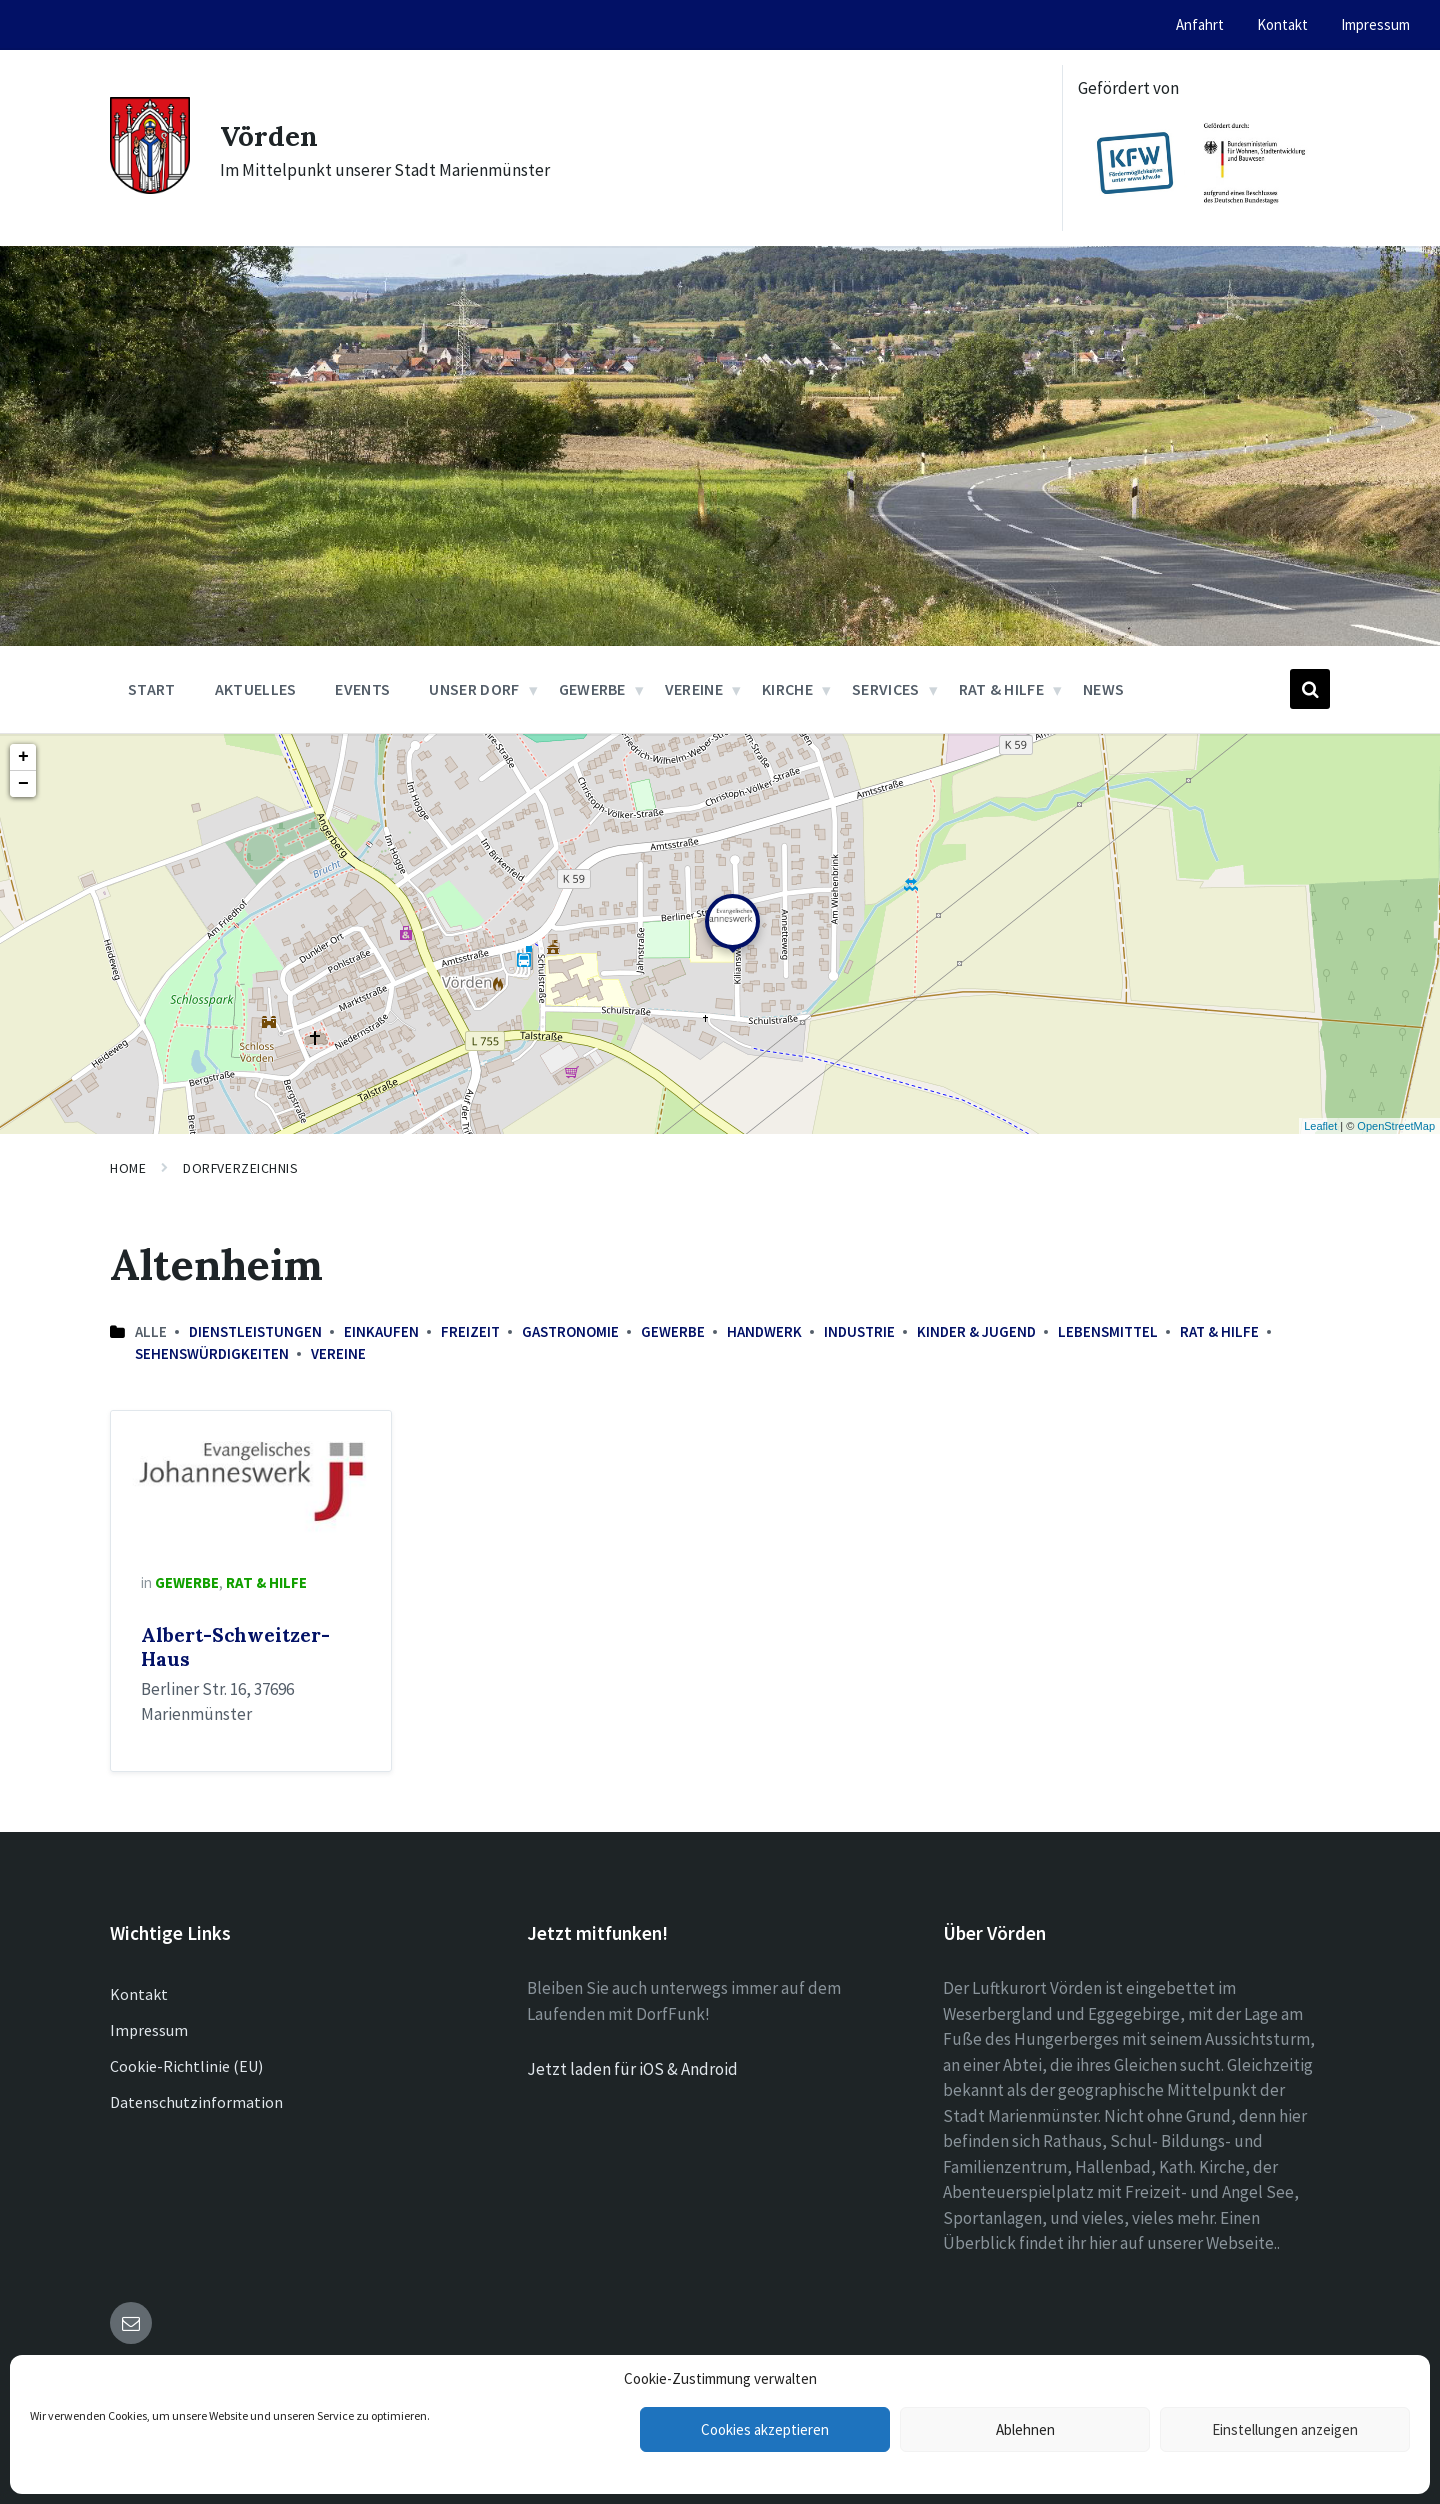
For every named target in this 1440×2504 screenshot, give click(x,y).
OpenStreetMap (1396, 1126)
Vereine (338, 1353)
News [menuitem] (1103, 689)
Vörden (272, 135)
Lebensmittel (1108, 1331)
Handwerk (764, 1331)
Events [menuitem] (362, 689)
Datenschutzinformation (196, 2102)
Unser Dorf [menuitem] (474, 689)
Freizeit (470, 1331)
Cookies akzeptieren (765, 2429)
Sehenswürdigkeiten (212, 1353)
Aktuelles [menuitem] (256, 689)
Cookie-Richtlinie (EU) (186, 2066)
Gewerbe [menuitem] (592, 689)
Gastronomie (570, 1331)
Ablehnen (1025, 2429)
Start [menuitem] (152, 689)
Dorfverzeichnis (240, 1168)
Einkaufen (381, 1331)
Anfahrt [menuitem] (1200, 24)
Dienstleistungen (255, 1331)
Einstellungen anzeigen (1285, 2429)
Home (128, 1168)
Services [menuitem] (886, 689)
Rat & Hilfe (1219, 1331)
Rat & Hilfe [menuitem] (1002, 689)
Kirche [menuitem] (787, 689)
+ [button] (23, 757)
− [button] (23, 784)
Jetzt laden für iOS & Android (632, 2069)
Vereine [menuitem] (694, 689)
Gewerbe (673, 1331)
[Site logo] (150, 188)
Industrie (859, 1331)
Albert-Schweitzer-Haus (235, 1647)
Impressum (149, 2030)
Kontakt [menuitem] (1282, 24)
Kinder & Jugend (976, 1331)
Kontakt (139, 1994)
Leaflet (1320, 1126)
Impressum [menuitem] (1375, 24)
